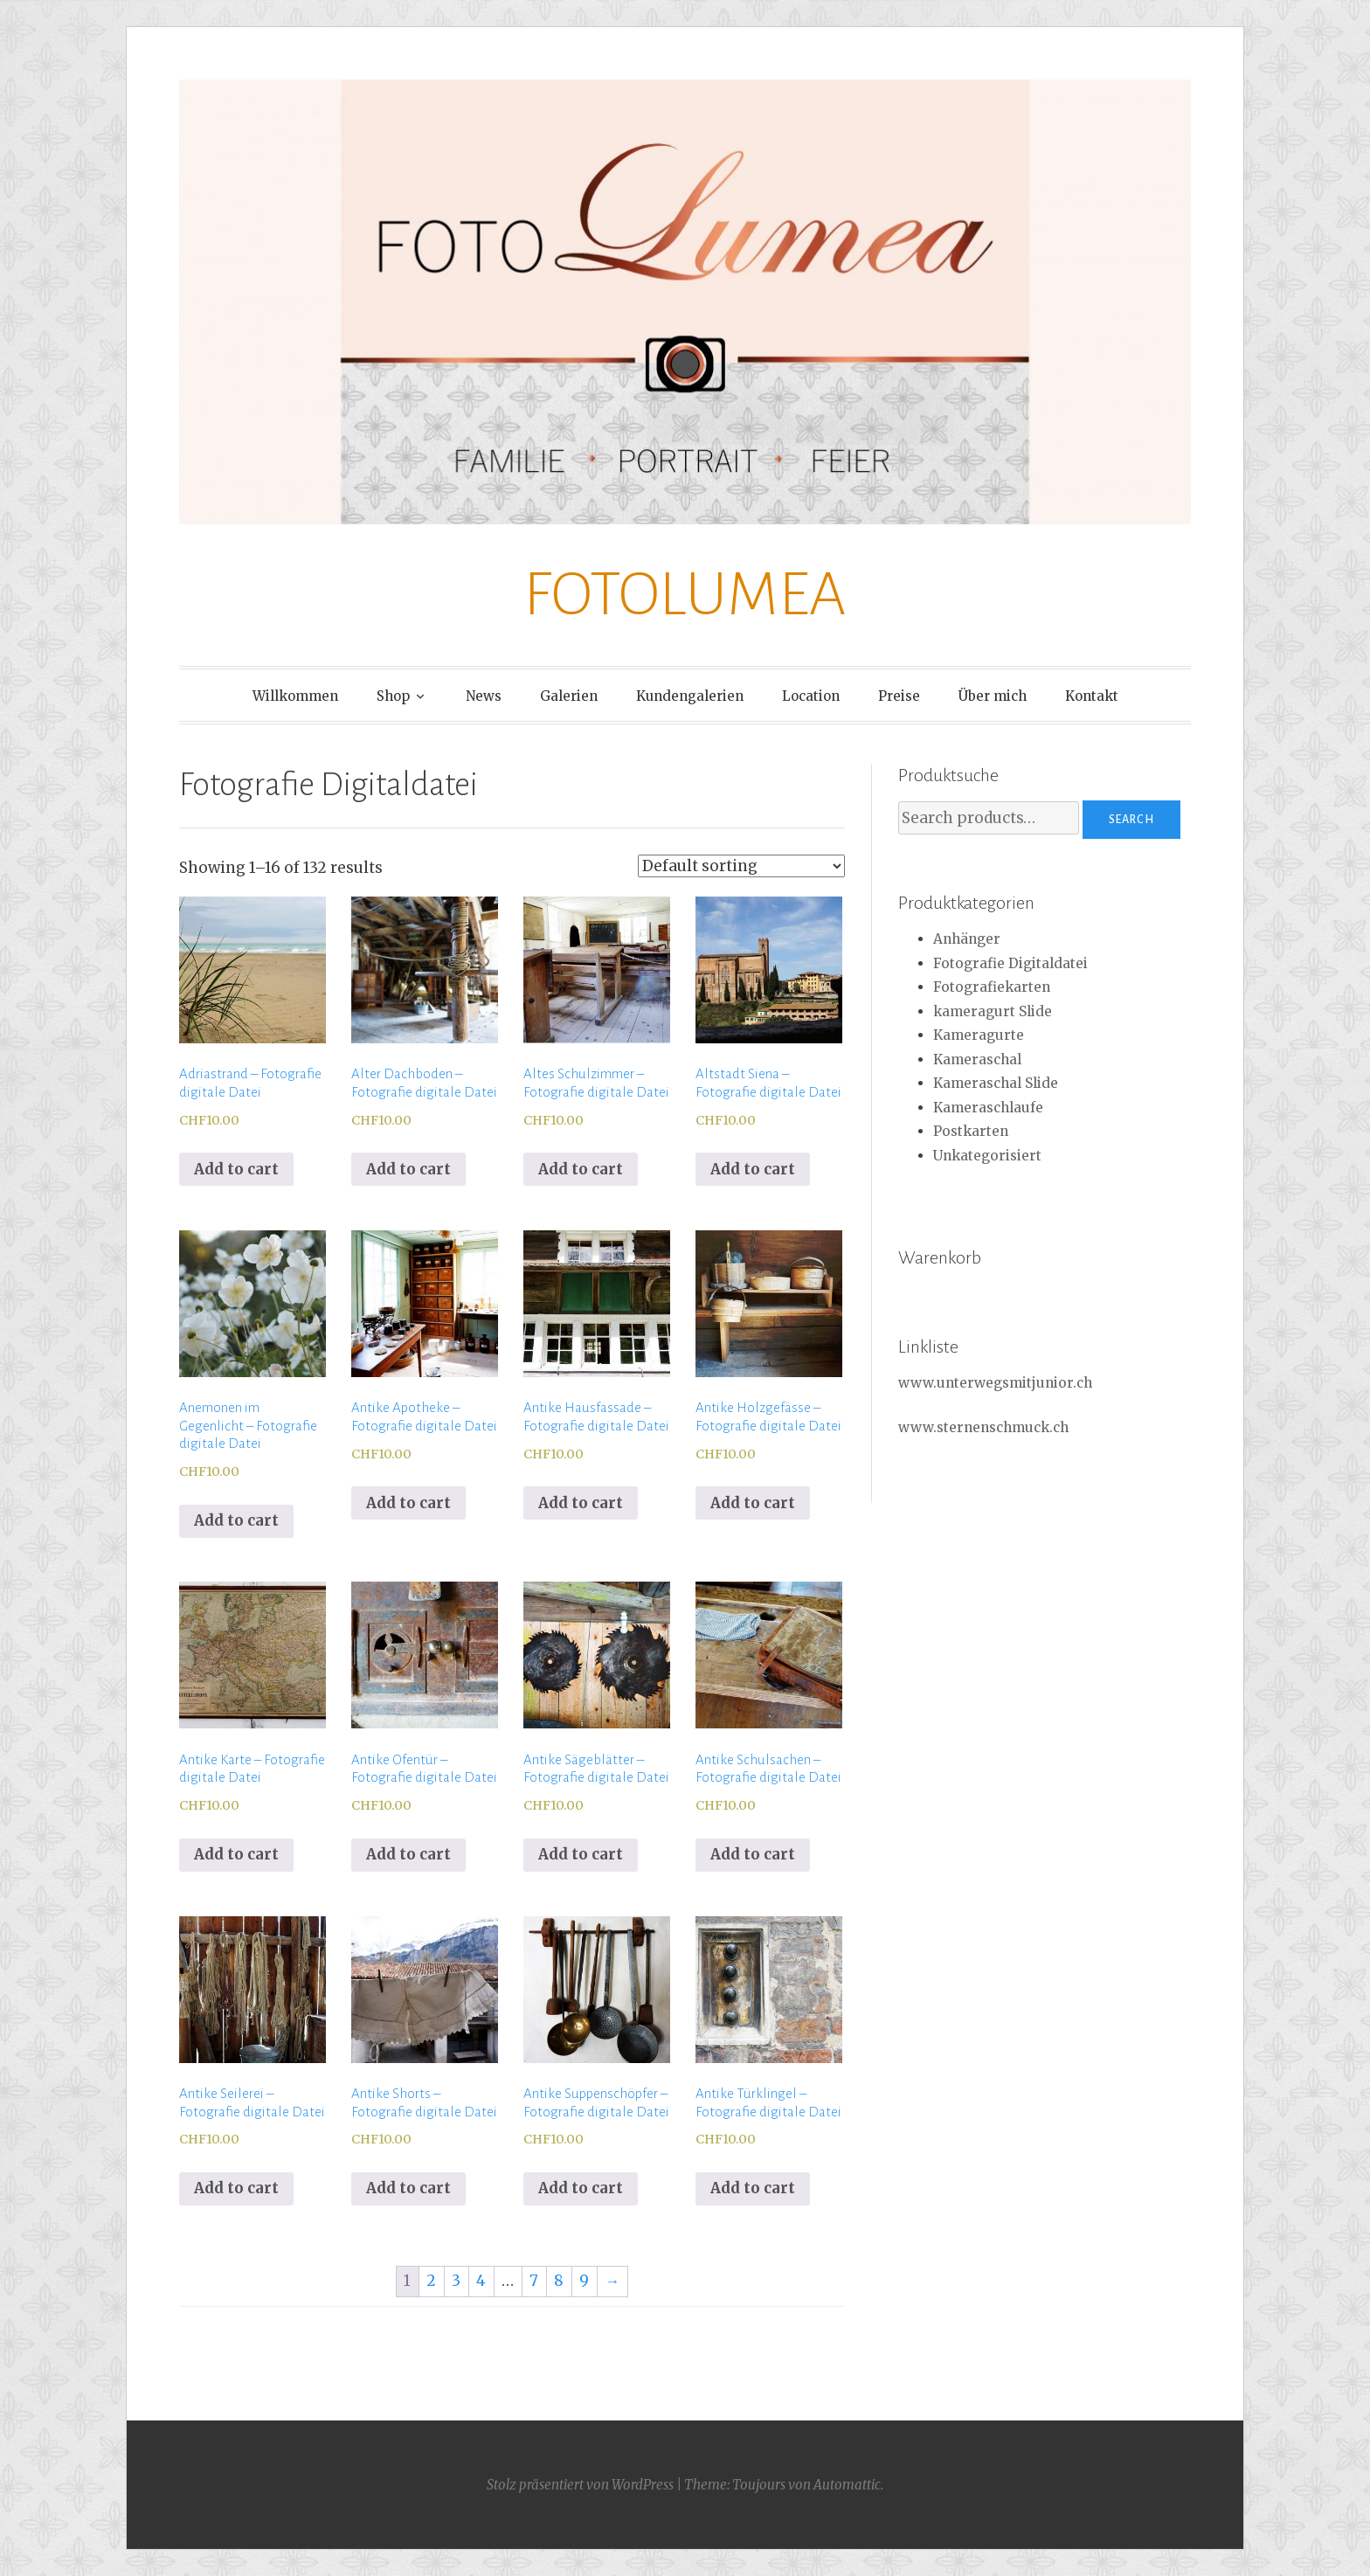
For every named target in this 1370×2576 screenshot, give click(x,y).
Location (811, 696)
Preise (899, 696)
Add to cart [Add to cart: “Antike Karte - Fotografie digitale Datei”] (236, 1854)
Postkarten (970, 1131)
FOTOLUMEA (685, 594)
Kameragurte (978, 1035)
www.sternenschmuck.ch (983, 1427)
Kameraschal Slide (995, 1083)
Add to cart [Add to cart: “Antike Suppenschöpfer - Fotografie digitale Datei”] (580, 2188)
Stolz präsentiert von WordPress (580, 2484)
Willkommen (295, 696)
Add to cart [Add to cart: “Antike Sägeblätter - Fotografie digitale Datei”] (580, 1854)
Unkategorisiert (987, 1155)
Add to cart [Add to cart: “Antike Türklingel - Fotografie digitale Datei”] (752, 2188)
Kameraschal (977, 1059)
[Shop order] (741, 866)
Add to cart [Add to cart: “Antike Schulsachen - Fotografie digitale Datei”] (752, 1854)
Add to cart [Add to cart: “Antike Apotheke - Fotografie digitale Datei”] (408, 1503)
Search (1131, 820)
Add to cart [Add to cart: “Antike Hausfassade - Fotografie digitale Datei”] (580, 1503)
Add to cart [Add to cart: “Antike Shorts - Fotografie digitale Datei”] (408, 2188)
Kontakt (1091, 696)
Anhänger (966, 939)
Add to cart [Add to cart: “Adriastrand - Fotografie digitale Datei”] (236, 1169)
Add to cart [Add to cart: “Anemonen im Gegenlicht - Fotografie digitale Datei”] (236, 1520)
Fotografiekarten (991, 987)
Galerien (569, 696)
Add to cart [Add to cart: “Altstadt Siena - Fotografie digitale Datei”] (752, 1169)
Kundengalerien (690, 696)
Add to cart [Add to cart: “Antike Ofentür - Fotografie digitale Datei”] (408, 1854)
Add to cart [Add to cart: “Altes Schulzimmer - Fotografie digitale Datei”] (580, 1169)
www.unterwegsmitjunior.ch (995, 1383)
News (484, 696)
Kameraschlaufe (988, 1107)
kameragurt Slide (992, 1011)
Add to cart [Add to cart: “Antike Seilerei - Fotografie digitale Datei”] (236, 2188)
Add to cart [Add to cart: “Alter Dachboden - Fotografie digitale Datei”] (408, 1169)
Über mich (992, 696)
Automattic (847, 2484)
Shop (393, 696)
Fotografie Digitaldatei (1010, 963)
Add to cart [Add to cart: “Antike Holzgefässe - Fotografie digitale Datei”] (752, 1503)
